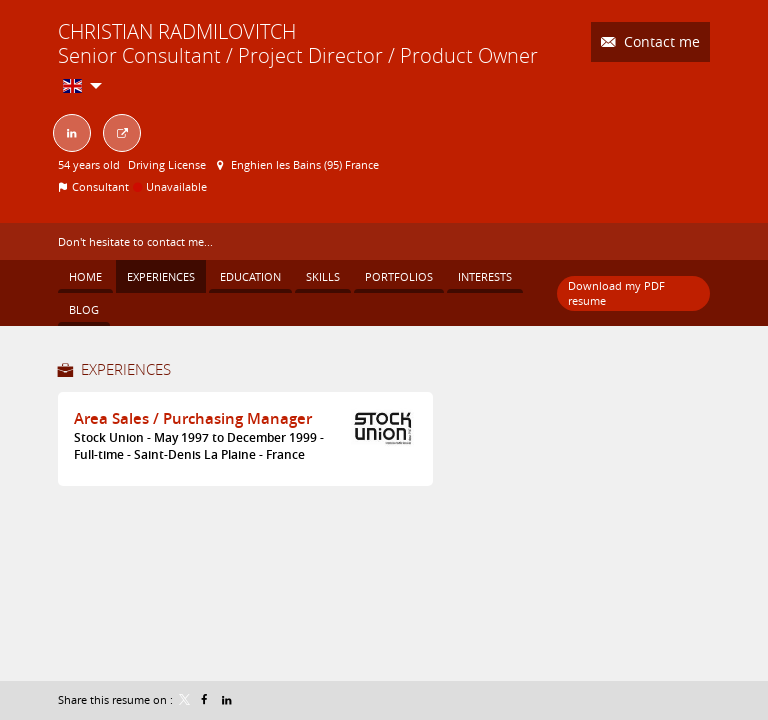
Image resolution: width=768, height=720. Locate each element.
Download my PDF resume (616, 293)
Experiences (126, 369)
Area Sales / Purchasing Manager (193, 418)
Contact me (660, 41)
